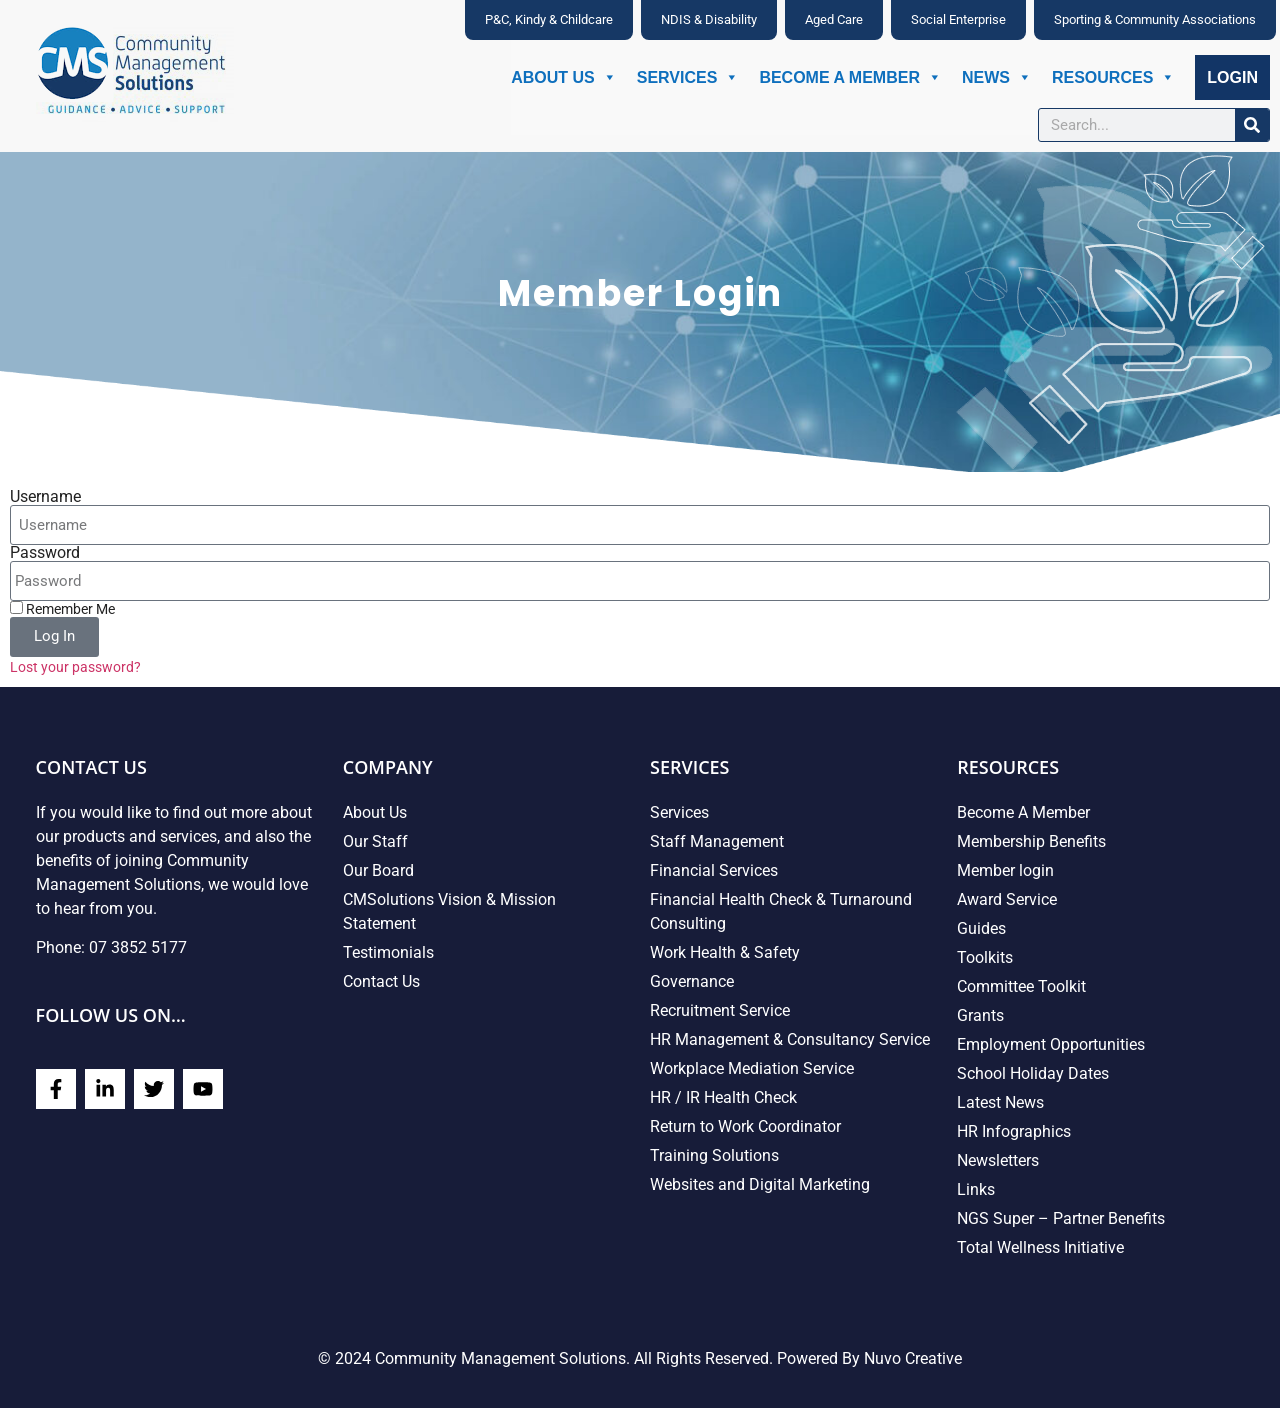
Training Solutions (714, 1155)
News (997, 77)
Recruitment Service (720, 1010)
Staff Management (717, 841)
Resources (1113, 77)
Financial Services (714, 870)
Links (976, 1189)
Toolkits (985, 957)
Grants (980, 1015)
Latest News (1000, 1102)
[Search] (1252, 125)
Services (688, 77)
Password (45, 553)
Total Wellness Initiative (1040, 1247)
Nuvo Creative (913, 1358)
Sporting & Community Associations (1155, 19)
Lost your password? (75, 667)
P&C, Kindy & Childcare (549, 19)
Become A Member (850, 77)
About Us (564, 77)
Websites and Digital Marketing (760, 1184)
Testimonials (388, 952)
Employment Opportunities (1051, 1044)
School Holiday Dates (1033, 1073)
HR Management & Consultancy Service (790, 1039)
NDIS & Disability (709, 19)
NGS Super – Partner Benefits (1061, 1218)
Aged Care (834, 19)
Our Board (378, 870)
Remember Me (62, 609)
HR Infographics (1014, 1131)
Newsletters (998, 1160)
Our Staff (375, 841)
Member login (1005, 870)
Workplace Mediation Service (752, 1068)
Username (45, 497)
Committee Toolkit (1021, 986)
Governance (692, 981)
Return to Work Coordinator (745, 1126)
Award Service (1007, 899)
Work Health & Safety (725, 952)
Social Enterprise (958, 19)
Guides (981, 928)
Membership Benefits (1031, 841)
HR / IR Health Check (723, 1097)
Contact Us (381, 981)
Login (1232, 77)
